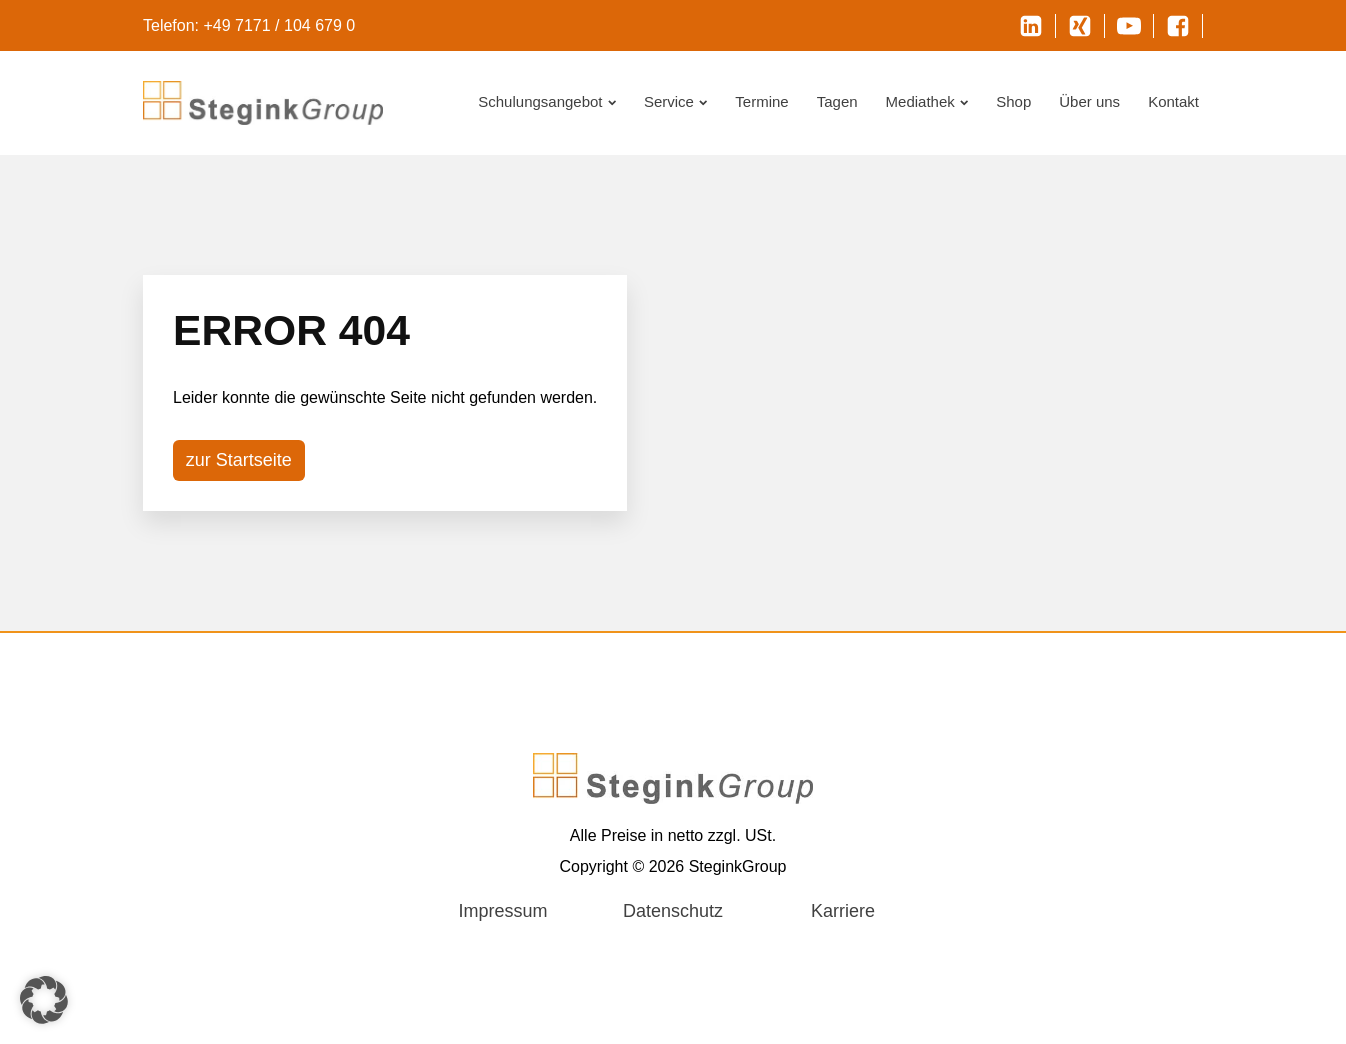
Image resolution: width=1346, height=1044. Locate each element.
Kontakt (1173, 101)
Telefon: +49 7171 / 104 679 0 (249, 25)
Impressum (502, 911)
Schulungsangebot (547, 101)
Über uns (1089, 101)
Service (675, 101)
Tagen (837, 101)
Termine (761, 101)
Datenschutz (673, 911)
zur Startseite (239, 460)
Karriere (843, 911)
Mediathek (927, 101)
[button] (44, 1000)
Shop (1013, 101)
